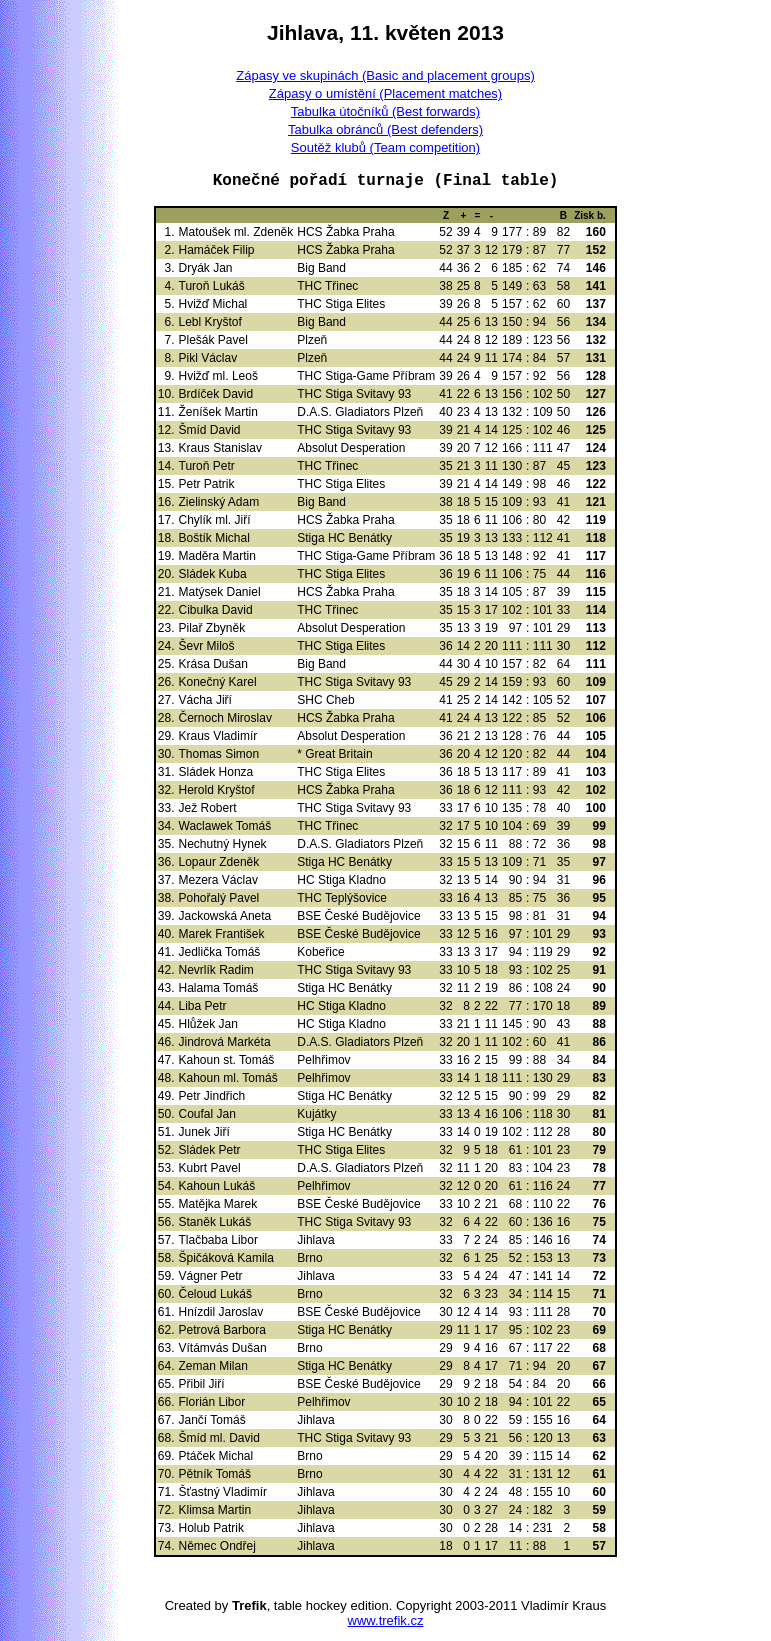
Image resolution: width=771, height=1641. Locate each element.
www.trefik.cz (386, 1620)
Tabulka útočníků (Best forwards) (385, 111)
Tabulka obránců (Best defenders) (385, 129)
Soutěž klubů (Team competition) (385, 147)
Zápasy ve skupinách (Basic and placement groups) (385, 75)
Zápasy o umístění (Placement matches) (385, 93)
